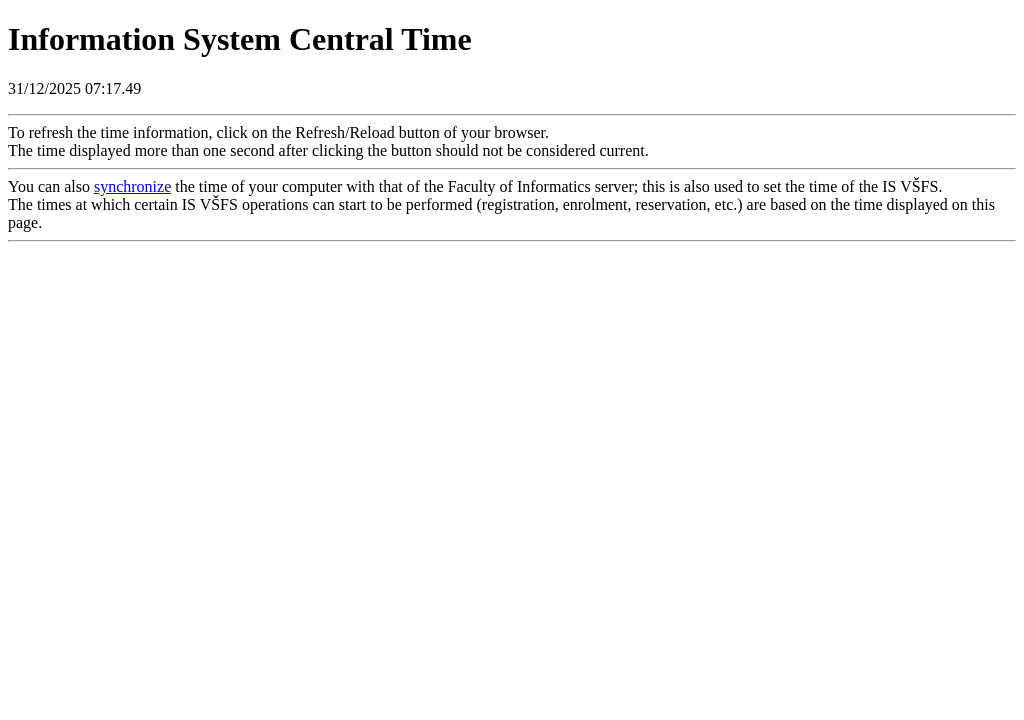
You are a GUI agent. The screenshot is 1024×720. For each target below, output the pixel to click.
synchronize (132, 186)
